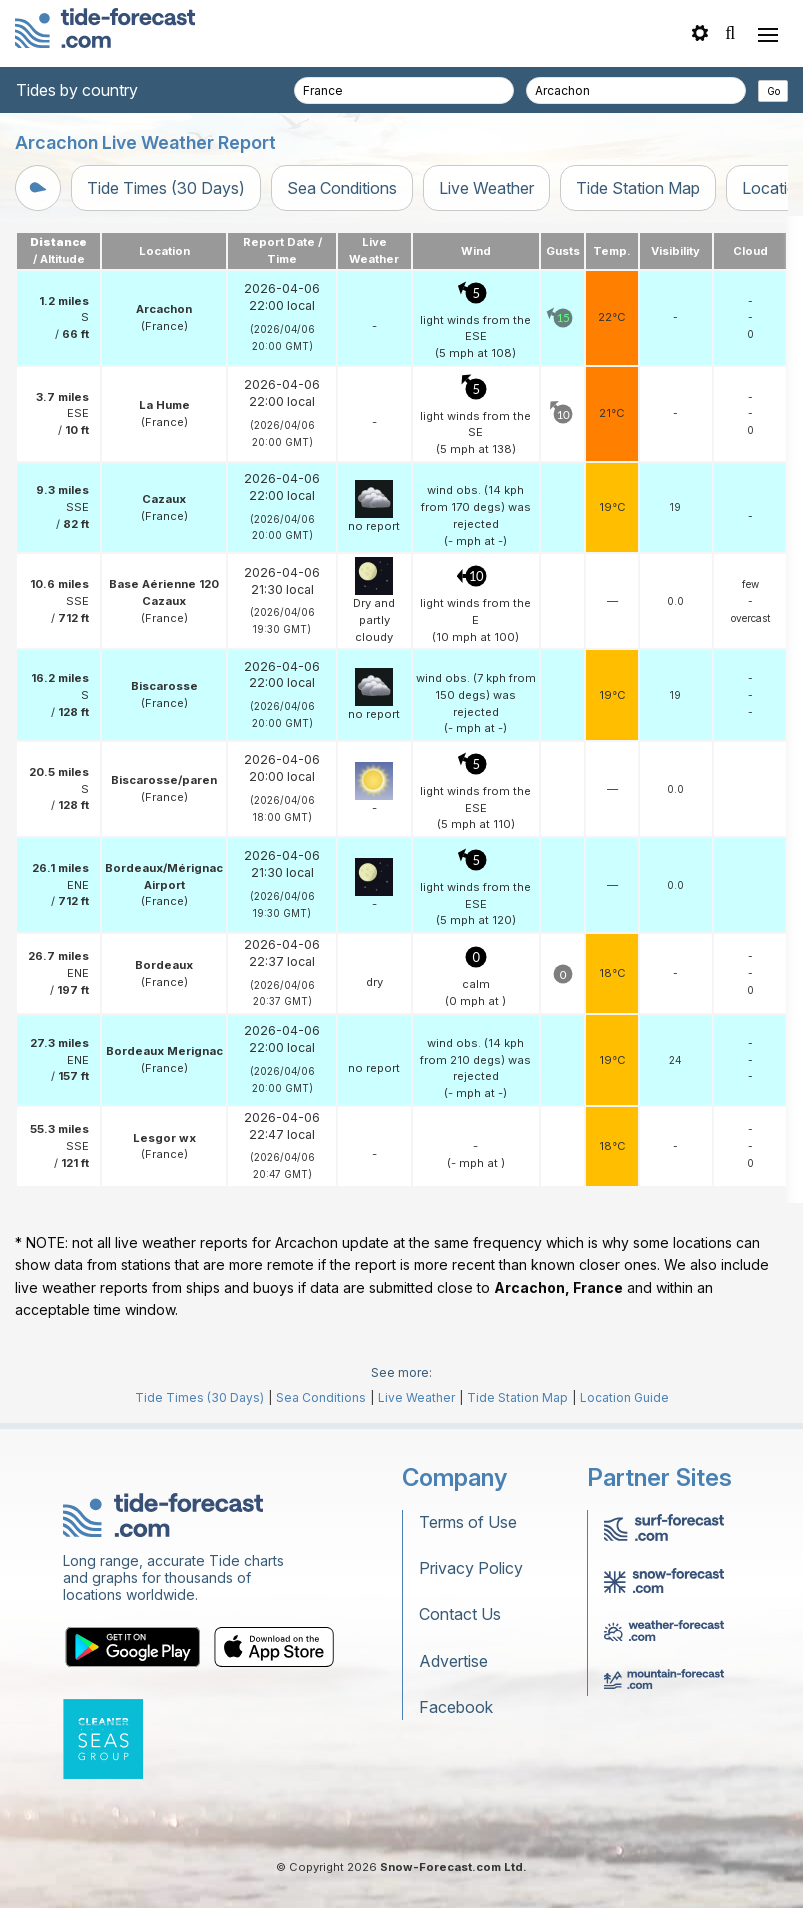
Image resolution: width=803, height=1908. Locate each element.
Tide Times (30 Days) (166, 188)
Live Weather (486, 188)
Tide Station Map (638, 188)
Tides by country (77, 90)
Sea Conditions (342, 188)
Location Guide (624, 1397)
